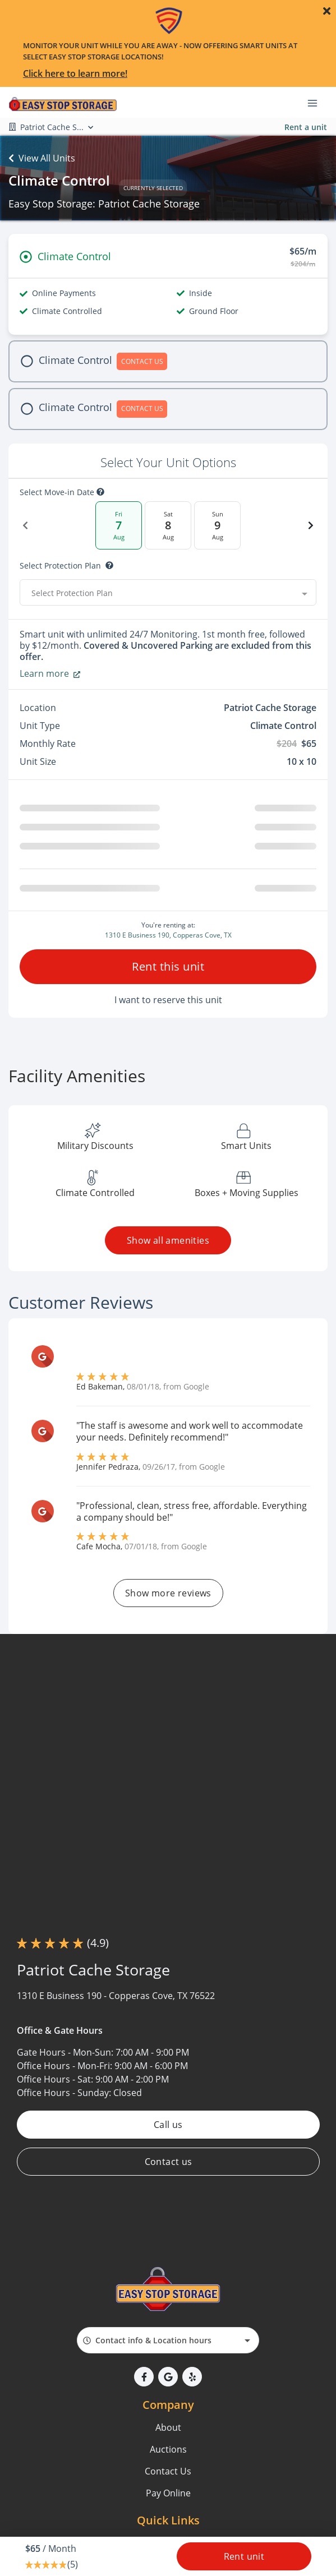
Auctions (168, 2449)
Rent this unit (168, 966)
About (168, 2427)
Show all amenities (168, 1240)
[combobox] (168, 592)
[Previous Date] (25, 525)
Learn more (50, 673)
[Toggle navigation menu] (317, 102)
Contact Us (168, 2471)
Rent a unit (305, 127)
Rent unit (243, 2556)
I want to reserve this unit (168, 1000)
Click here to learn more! (75, 73)
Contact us (168, 2161)
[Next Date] (310, 525)
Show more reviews (168, 1593)
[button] (144, 2376)
